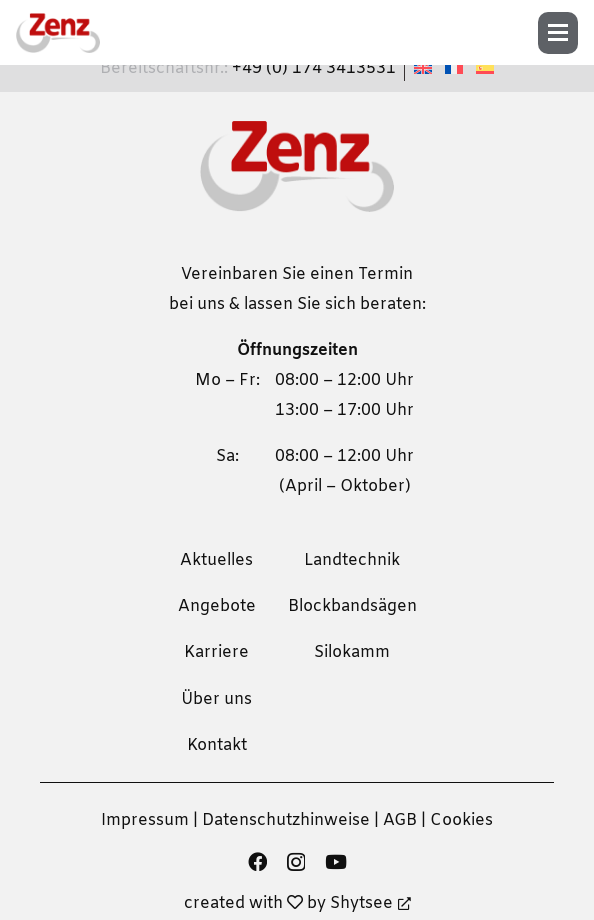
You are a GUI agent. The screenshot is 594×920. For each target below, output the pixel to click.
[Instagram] (296, 862)
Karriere (216, 652)
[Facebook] (257, 861)
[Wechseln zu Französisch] (457, 68)
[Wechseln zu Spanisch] (488, 68)
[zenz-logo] (58, 33)
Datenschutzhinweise (286, 820)
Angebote (217, 606)
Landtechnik (352, 560)
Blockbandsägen (352, 606)
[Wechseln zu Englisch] (426, 68)
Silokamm (352, 652)
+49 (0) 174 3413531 (314, 68)
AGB (400, 820)
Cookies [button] (461, 820)
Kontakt (217, 745)
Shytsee (370, 903)
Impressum (145, 820)
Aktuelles (216, 560)
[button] (564, 33)
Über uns (216, 699)
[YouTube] (336, 861)
